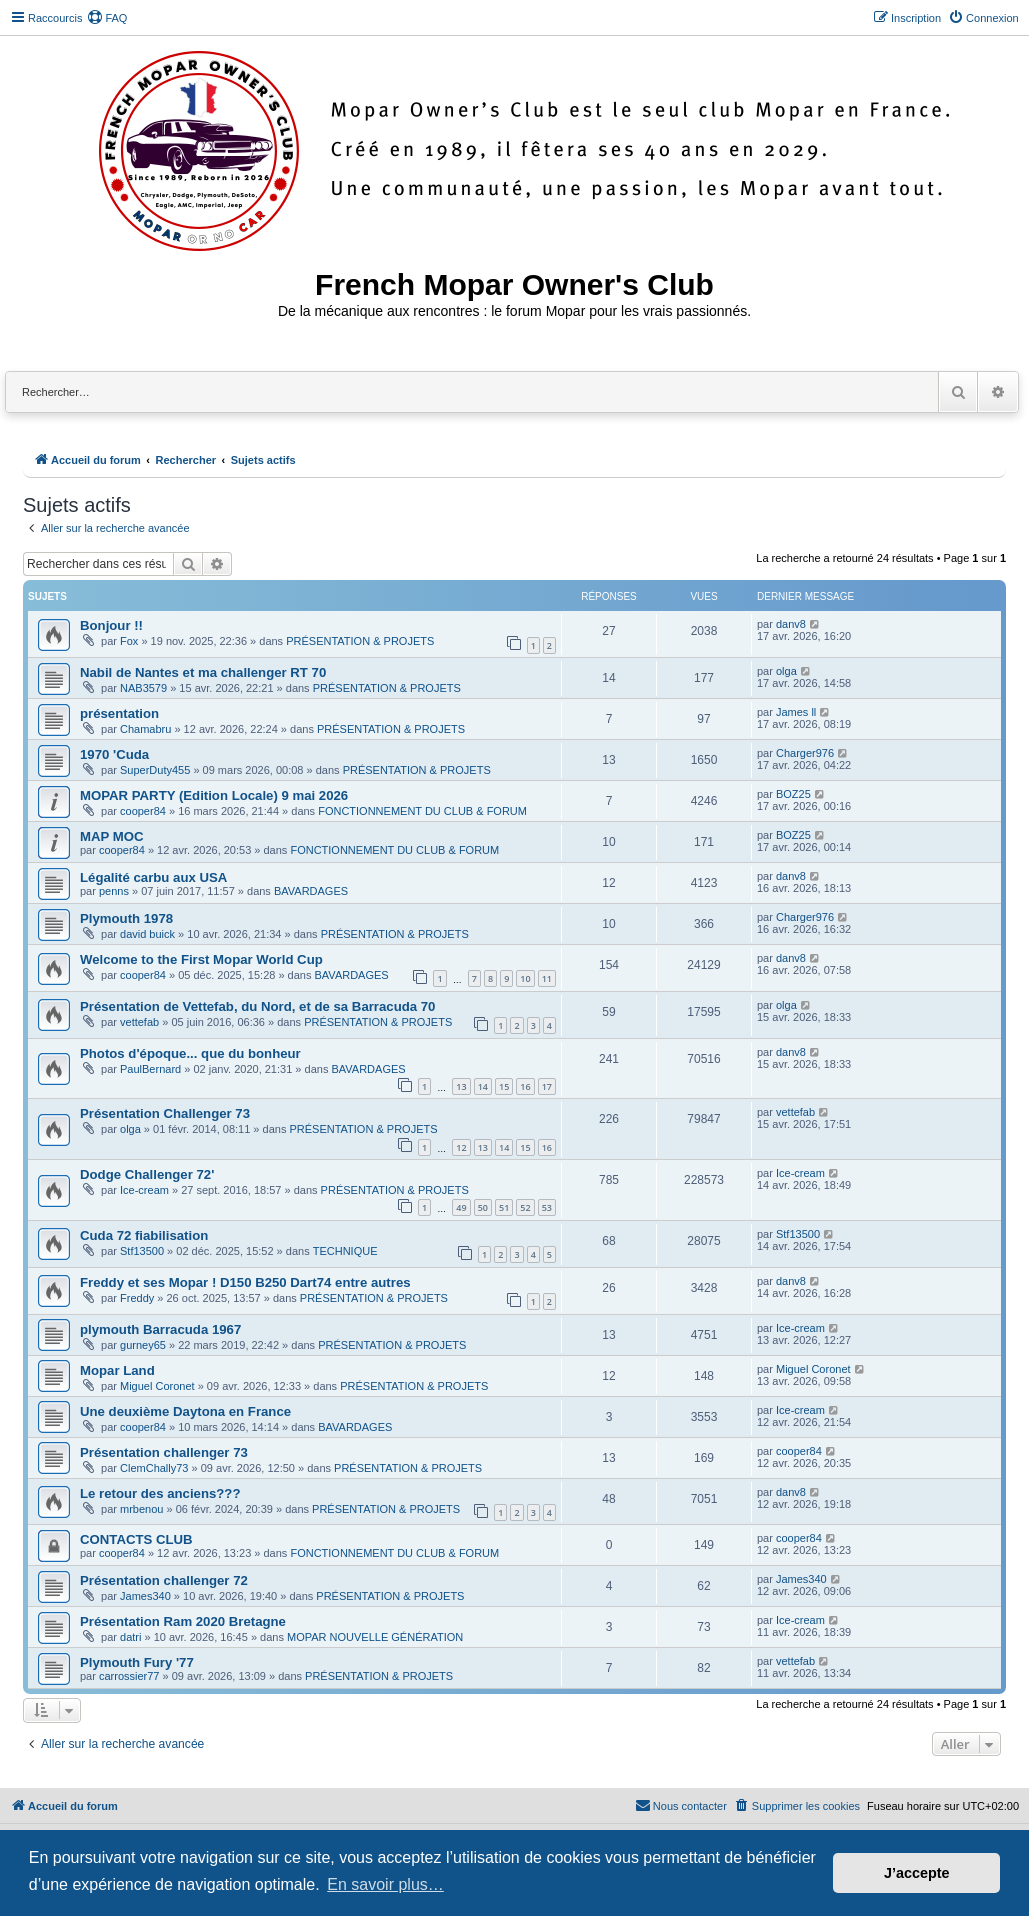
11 (547, 978)
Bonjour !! (111, 625)
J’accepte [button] (917, 1873)
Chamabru (145, 729)
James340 (145, 1596)
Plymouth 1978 (126, 918)
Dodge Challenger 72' (147, 1174)
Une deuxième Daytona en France (185, 1411)
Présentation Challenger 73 (165, 1113)
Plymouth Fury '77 (137, 1662)
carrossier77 (129, 1676)
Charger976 (805, 753)
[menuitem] (107, 18)
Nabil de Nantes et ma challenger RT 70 (203, 672)
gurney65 (143, 1345)
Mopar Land (117, 1370)
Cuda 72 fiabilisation (144, 1235)
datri (130, 1637)
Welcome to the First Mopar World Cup (201, 959)
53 (547, 1207)
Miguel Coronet (157, 1386)
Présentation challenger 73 (164, 1452)
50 (483, 1207)
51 (504, 1207)
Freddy (137, 1298)
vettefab (139, 1022)
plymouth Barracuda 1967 (160, 1329)
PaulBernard (150, 1069)
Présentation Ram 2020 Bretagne (183, 1621)
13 (461, 1086)
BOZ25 (793, 794)
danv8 (791, 624)
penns (114, 891)
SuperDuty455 (155, 770)
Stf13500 (142, 1251)
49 (461, 1207)
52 (525, 1207)
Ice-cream (144, 1190)
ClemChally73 (154, 1468)
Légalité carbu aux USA (153, 877)
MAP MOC (112, 836)
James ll (796, 712)
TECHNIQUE (345, 1251)
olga (786, 671)
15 (504, 1086)
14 (483, 1086)
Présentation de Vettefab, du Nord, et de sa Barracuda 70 (257, 1006)
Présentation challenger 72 (164, 1580)
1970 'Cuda (114, 754)
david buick (147, 934)
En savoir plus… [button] (385, 1884)
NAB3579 (143, 688)
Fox (129, 641)
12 (461, 1147)
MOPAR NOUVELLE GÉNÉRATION (375, 1637)
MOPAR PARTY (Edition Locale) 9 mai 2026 (214, 795)
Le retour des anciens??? (160, 1493)
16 (525, 1086)
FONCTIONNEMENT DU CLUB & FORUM (422, 811)
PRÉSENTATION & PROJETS (360, 641)
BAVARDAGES (311, 891)
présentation (119, 713)
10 (525, 978)
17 (547, 1086)
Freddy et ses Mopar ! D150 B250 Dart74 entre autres (245, 1282)
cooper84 (143, 811)
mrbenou (141, 1509)
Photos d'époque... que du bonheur (190, 1053)
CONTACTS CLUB (136, 1539)
